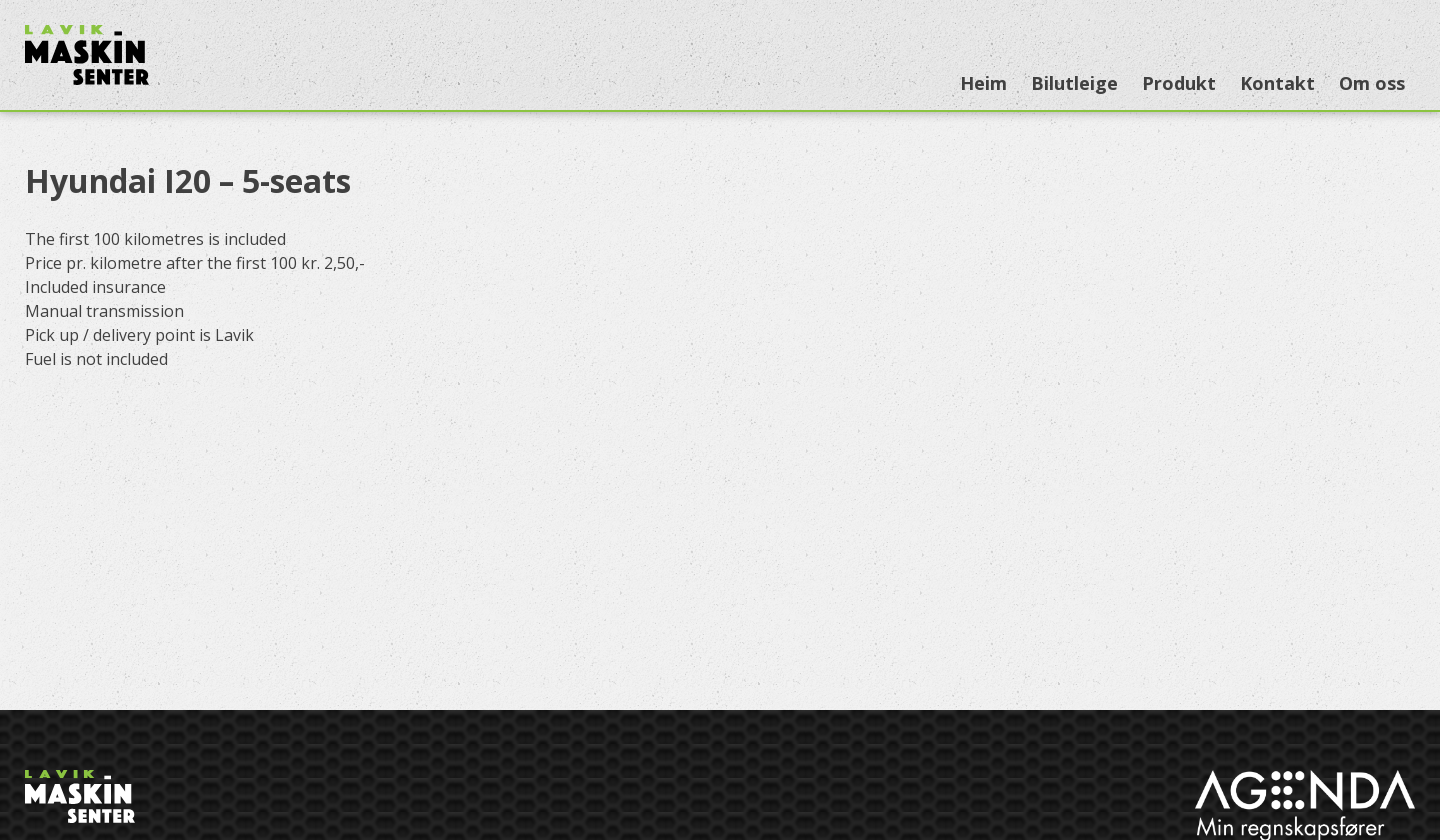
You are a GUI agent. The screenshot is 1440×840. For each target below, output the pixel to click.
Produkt (1179, 83)
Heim (983, 83)
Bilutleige (1074, 83)
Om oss (1372, 83)
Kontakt (1277, 83)
